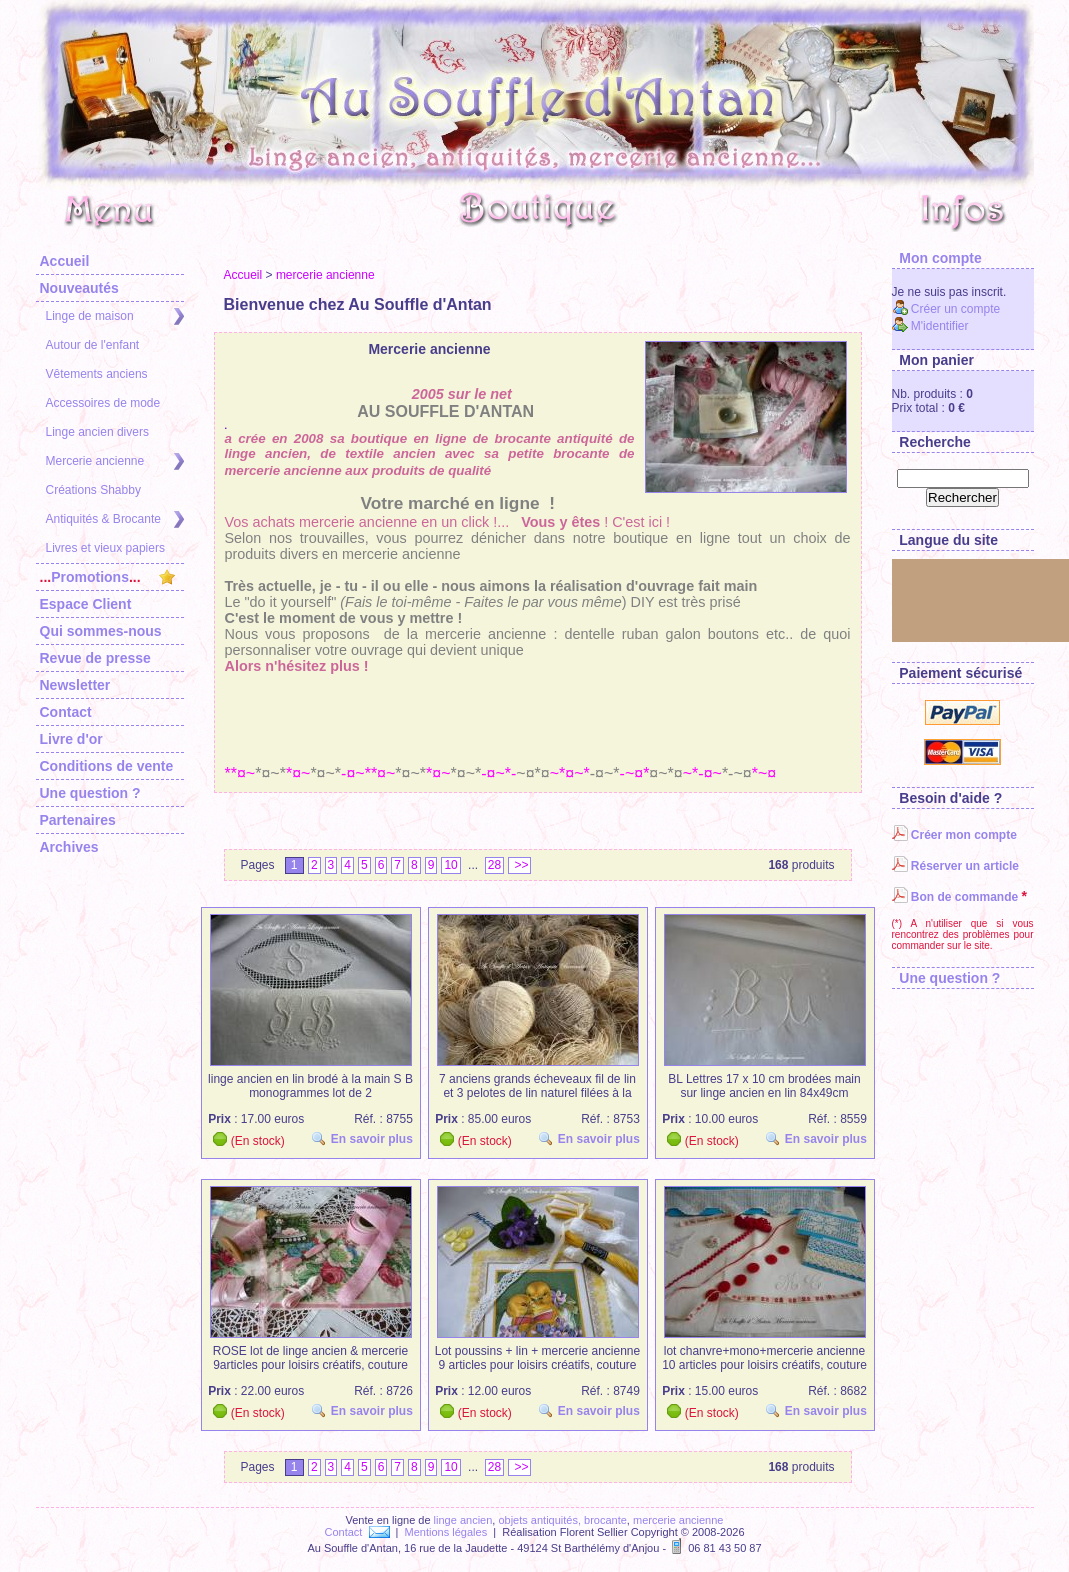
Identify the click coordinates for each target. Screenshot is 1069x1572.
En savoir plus (365, 1138)
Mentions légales (446, 1532)
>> (519, 865)
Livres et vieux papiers (105, 548)
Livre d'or (71, 739)
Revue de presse (95, 658)
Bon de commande (955, 897)
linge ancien (463, 1520)
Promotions (107, 577)
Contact (66, 712)
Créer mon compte (954, 835)
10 (450, 865)
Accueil (65, 261)
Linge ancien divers (97, 432)
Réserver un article (955, 866)
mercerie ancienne (325, 275)
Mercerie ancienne (115, 461)
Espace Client (86, 604)
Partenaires (78, 820)
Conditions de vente (107, 766)
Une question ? (90, 793)
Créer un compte (946, 309)
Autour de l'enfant (93, 345)
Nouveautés (79, 288)
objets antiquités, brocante (562, 1520)
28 (494, 865)
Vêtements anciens (97, 374)
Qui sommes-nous (101, 631)
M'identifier (930, 326)
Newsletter (75, 685)
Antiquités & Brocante (115, 519)
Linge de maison (115, 316)
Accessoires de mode (103, 403)
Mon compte (937, 258)
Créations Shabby (93, 490)
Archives (69, 847)
